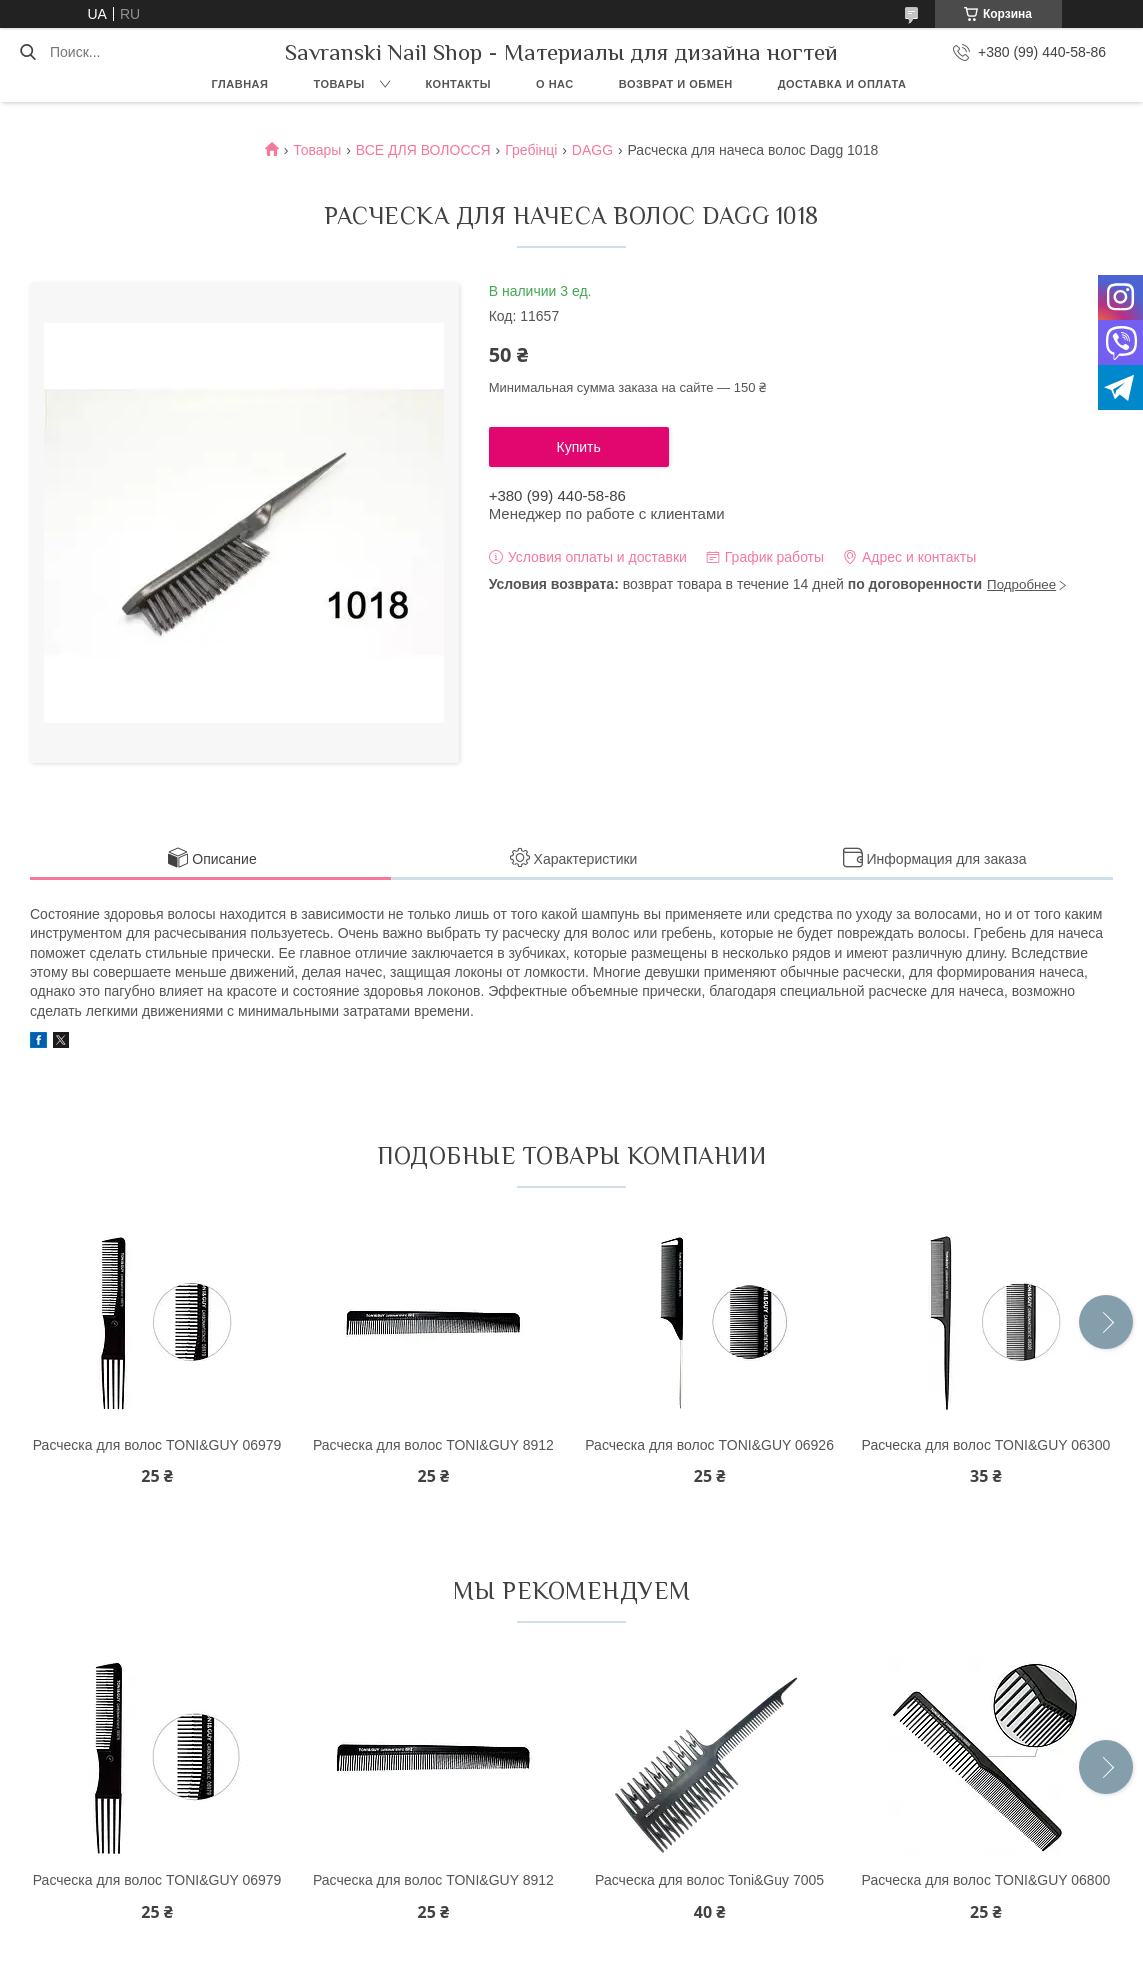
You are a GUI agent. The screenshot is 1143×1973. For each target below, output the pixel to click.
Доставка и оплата (842, 84)
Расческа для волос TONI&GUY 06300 (986, 1445)
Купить (579, 447)
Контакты (458, 84)
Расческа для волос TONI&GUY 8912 (433, 1445)
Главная (240, 84)
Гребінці (531, 150)
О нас (555, 84)
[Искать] (27, 52)
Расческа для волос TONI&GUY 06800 (986, 1880)
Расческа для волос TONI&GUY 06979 (157, 1445)
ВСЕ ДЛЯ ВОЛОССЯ (423, 150)
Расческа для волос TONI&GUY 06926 (709, 1445)
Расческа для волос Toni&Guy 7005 (709, 1880)
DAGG (592, 150)
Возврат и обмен (676, 84)
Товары (338, 84)
